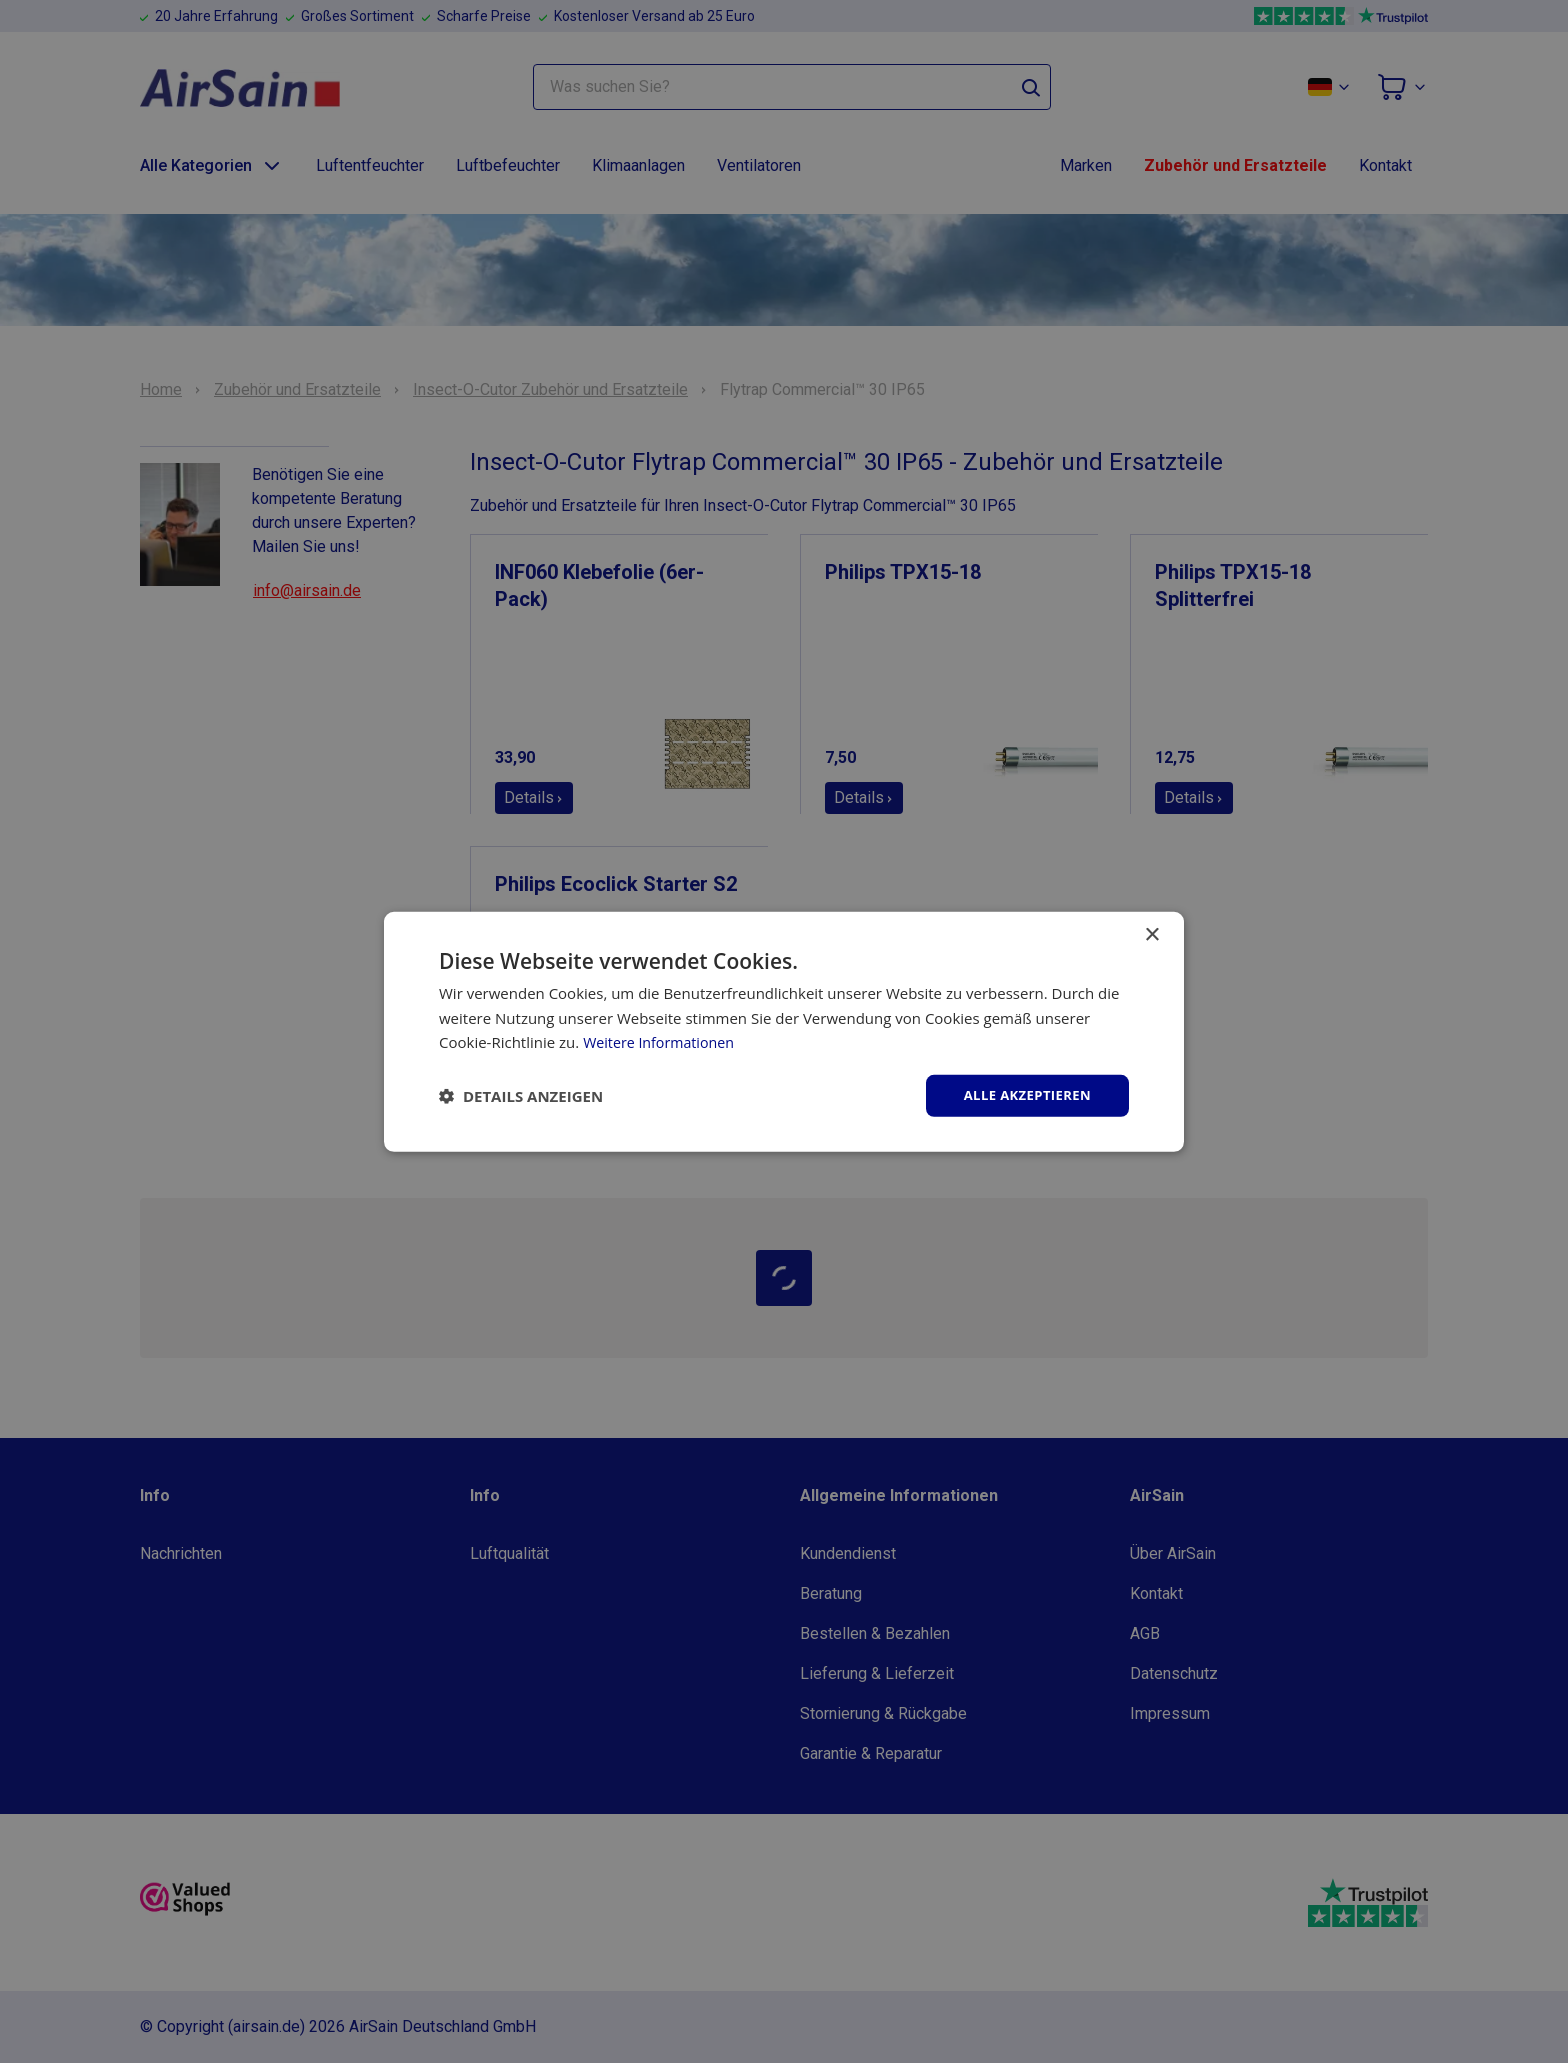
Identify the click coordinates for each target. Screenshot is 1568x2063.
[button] (521, 1096)
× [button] (1151, 933)
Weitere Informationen (662, 1041)
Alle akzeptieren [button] (1023, 1094)
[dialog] (784, 1031)
